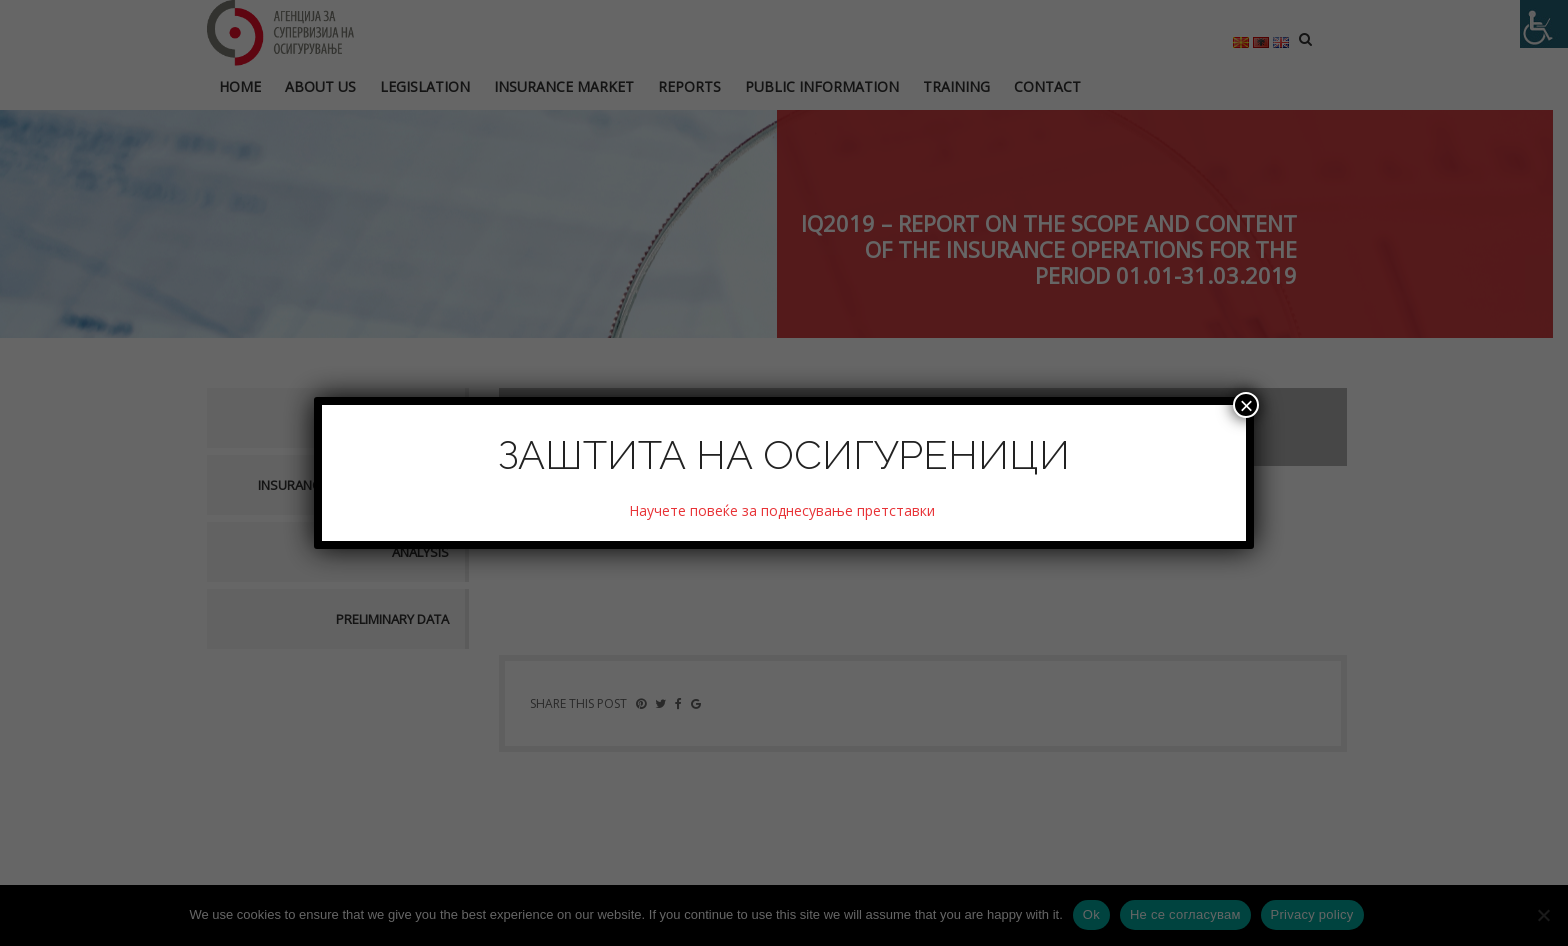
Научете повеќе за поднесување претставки (784, 510)
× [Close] (1246, 405)
